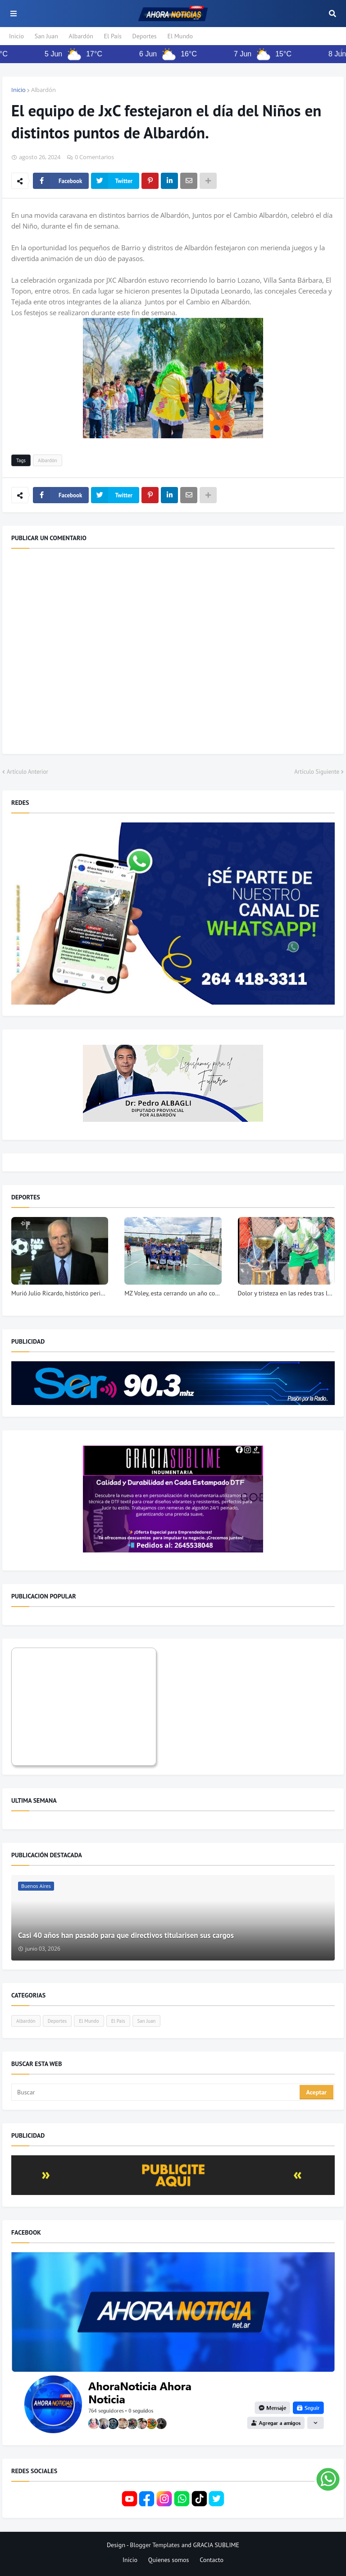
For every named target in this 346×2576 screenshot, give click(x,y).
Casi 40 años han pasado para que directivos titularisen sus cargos (126, 1935)
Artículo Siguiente (316, 772)
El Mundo (180, 36)
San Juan (46, 36)
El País (113, 36)
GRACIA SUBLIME (216, 2545)
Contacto (211, 2560)
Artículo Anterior (27, 772)
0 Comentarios (94, 157)
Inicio (16, 36)
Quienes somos (168, 2560)
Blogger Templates (155, 2545)
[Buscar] (156, 2092)
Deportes (144, 36)
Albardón (81, 36)
